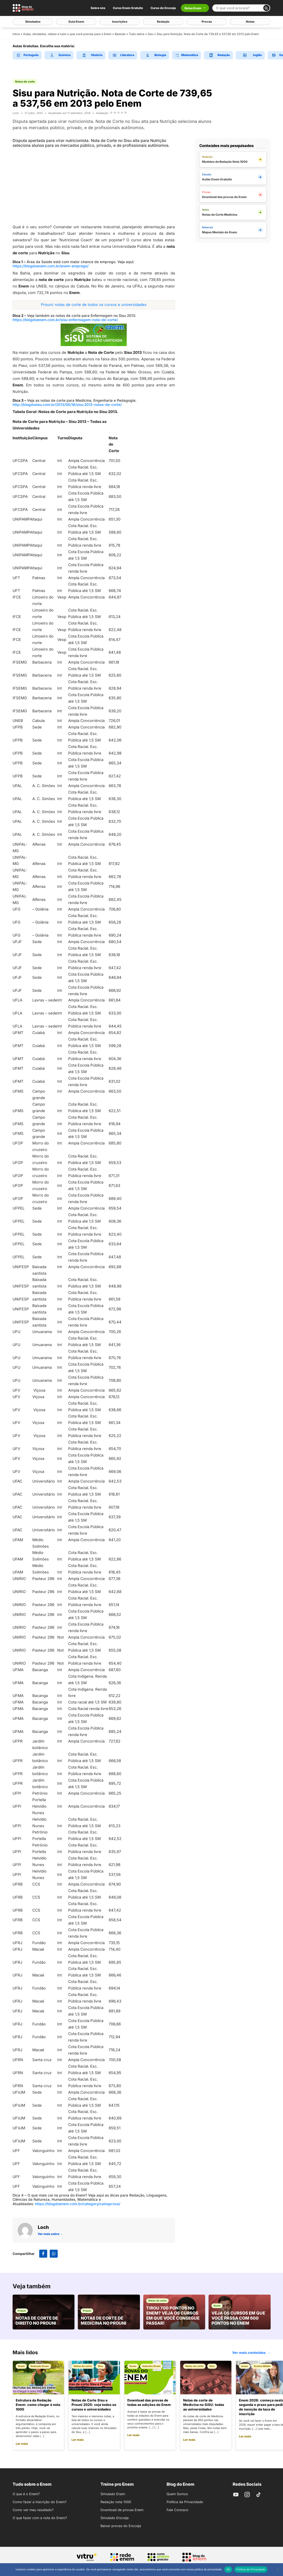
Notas (250, 21)
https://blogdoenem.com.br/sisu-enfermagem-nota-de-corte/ (65, 319)
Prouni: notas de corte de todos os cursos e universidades (94, 304)
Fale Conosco (177, 2509)
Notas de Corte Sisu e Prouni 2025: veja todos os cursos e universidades (94, 2404)
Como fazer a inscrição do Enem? (40, 2501)
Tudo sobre (136, 33)
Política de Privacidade (185, 2501)
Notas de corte (25, 80)
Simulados (32, 21)
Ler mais (22, 2443)
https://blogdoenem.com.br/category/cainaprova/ (77, 2203)
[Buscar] (266, 8)
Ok (228, 2569)
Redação (163, 21)
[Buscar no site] (239, 8)
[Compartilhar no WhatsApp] (54, 2253)
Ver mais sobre (50, 2233)
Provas (207, 21)
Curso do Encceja (163, 8)
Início (16, 33)
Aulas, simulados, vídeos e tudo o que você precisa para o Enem (67, 33)
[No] (278, 2569)
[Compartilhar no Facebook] (43, 2253)
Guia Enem (76, 21)
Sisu (150, 33)
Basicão (120, 33)
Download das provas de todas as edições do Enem (149, 2401)
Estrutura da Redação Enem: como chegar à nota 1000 (38, 2404)
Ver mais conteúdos (251, 2351)
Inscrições (119, 21)
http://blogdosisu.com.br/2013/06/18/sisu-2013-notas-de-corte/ (67, 404)
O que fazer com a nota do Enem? (40, 2517)
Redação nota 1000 (115, 2501)
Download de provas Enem (121, 2509)
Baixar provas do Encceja (120, 2525)
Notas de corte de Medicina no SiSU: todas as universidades (203, 2404)
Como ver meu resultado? (33, 2509)
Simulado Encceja (114, 2517)
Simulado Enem (112, 2493)
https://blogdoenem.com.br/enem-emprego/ (51, 265)
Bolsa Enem (193, 8)
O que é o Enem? (26, 2493)
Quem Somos (177, 2493)
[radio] (111, 111)
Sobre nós (98, 8)
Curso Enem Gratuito (128, 8)
